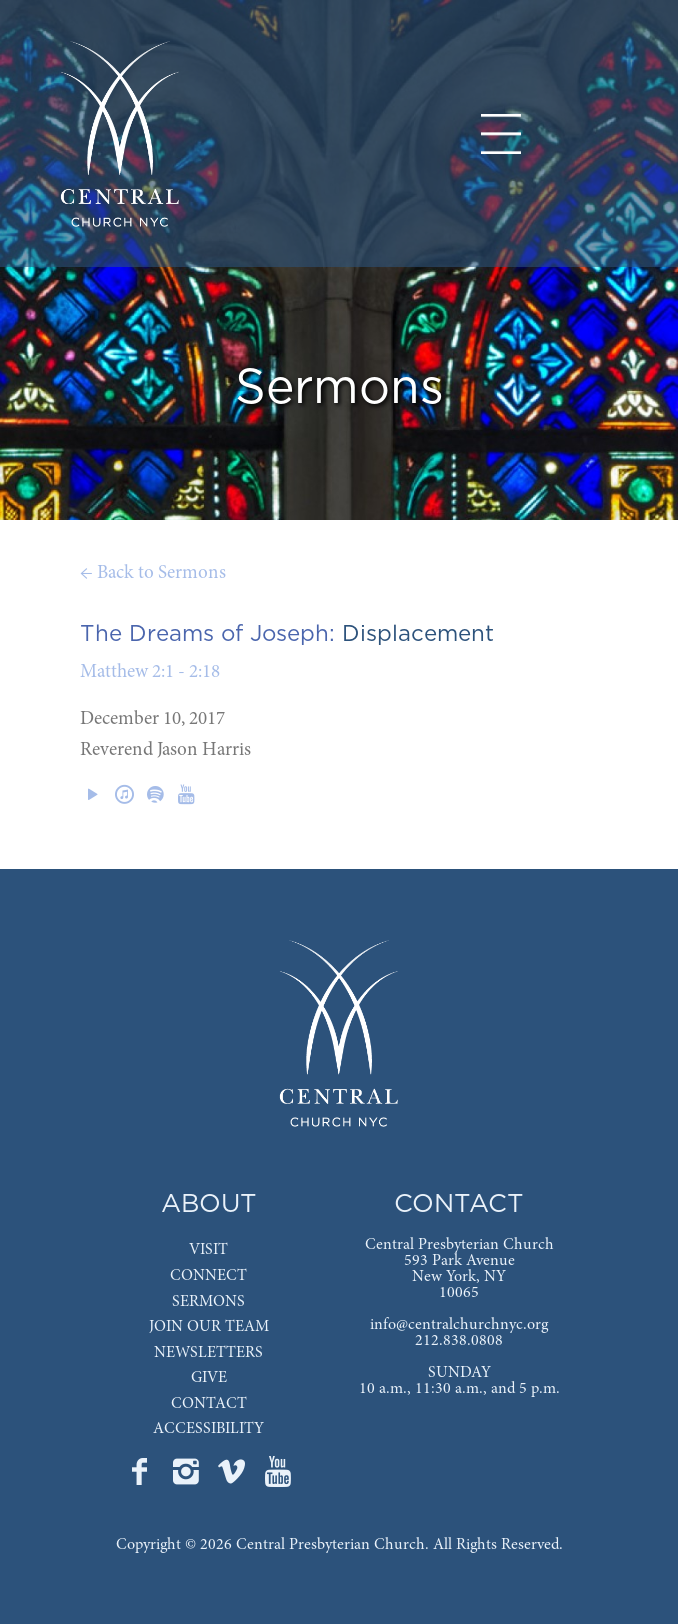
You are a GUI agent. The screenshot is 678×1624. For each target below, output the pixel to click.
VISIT (208, 1250)
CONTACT (209, 1404)
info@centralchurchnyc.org (459, 1325)
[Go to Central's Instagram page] (188, 1478)
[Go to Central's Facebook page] (142, 1478)
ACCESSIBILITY (208, 1429)
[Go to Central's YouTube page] (278, 1478)
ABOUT (209, 1204)
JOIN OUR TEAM (209, 1327)
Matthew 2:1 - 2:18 (150, 672)
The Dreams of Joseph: (207, 634)
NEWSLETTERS (208, 1353)
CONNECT (208, 1276)
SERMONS (208, 1302)
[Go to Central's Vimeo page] (234, 1478)
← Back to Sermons (153, 573)
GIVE (209, 1378)
